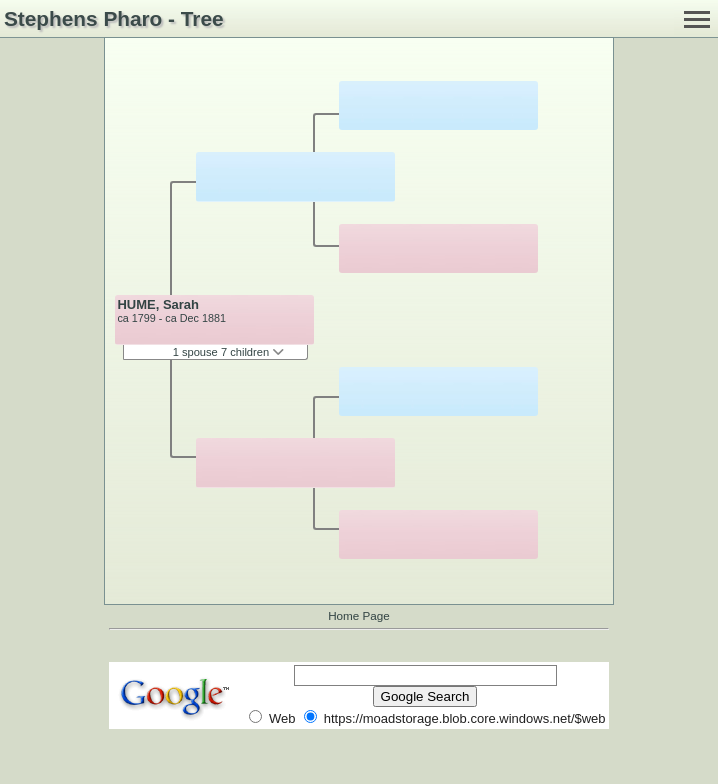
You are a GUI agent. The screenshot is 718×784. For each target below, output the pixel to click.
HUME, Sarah (158, 304)
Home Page (359, 615)
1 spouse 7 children (229, 352)
